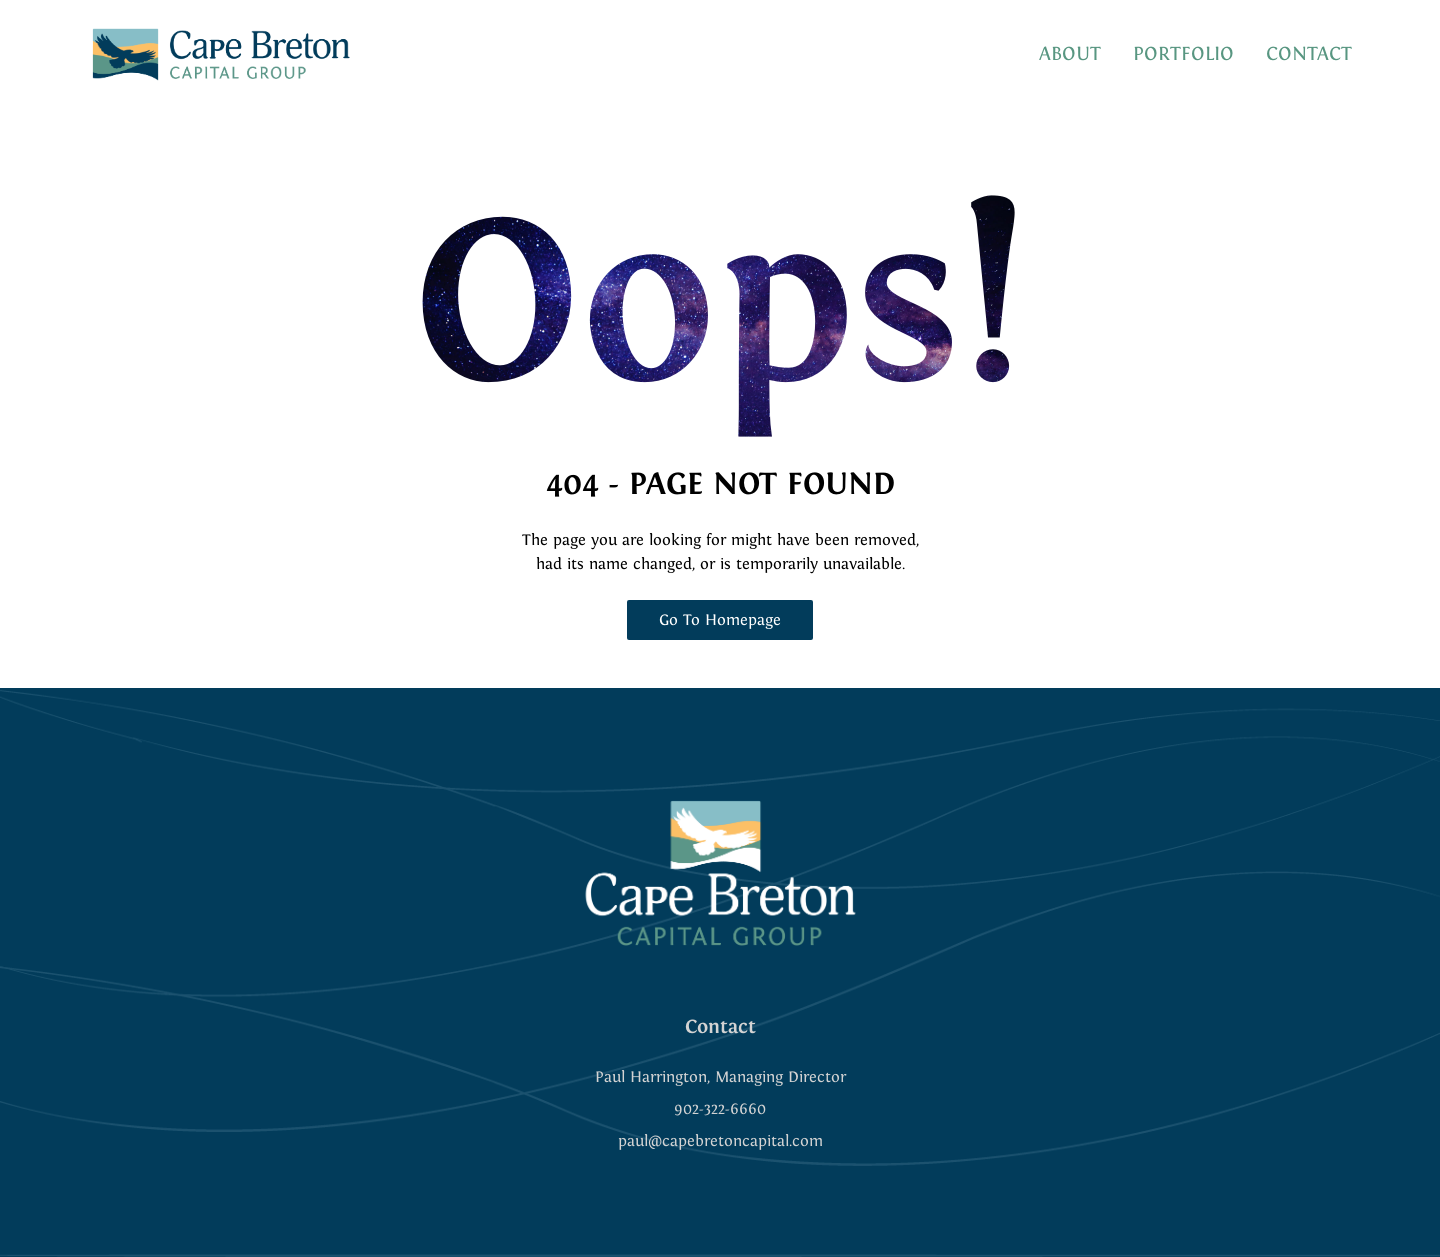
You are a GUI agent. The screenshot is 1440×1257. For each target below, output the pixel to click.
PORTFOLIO (1183, 53)
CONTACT (1309, 53)
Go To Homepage (720, 619)
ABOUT (1070, 53)
